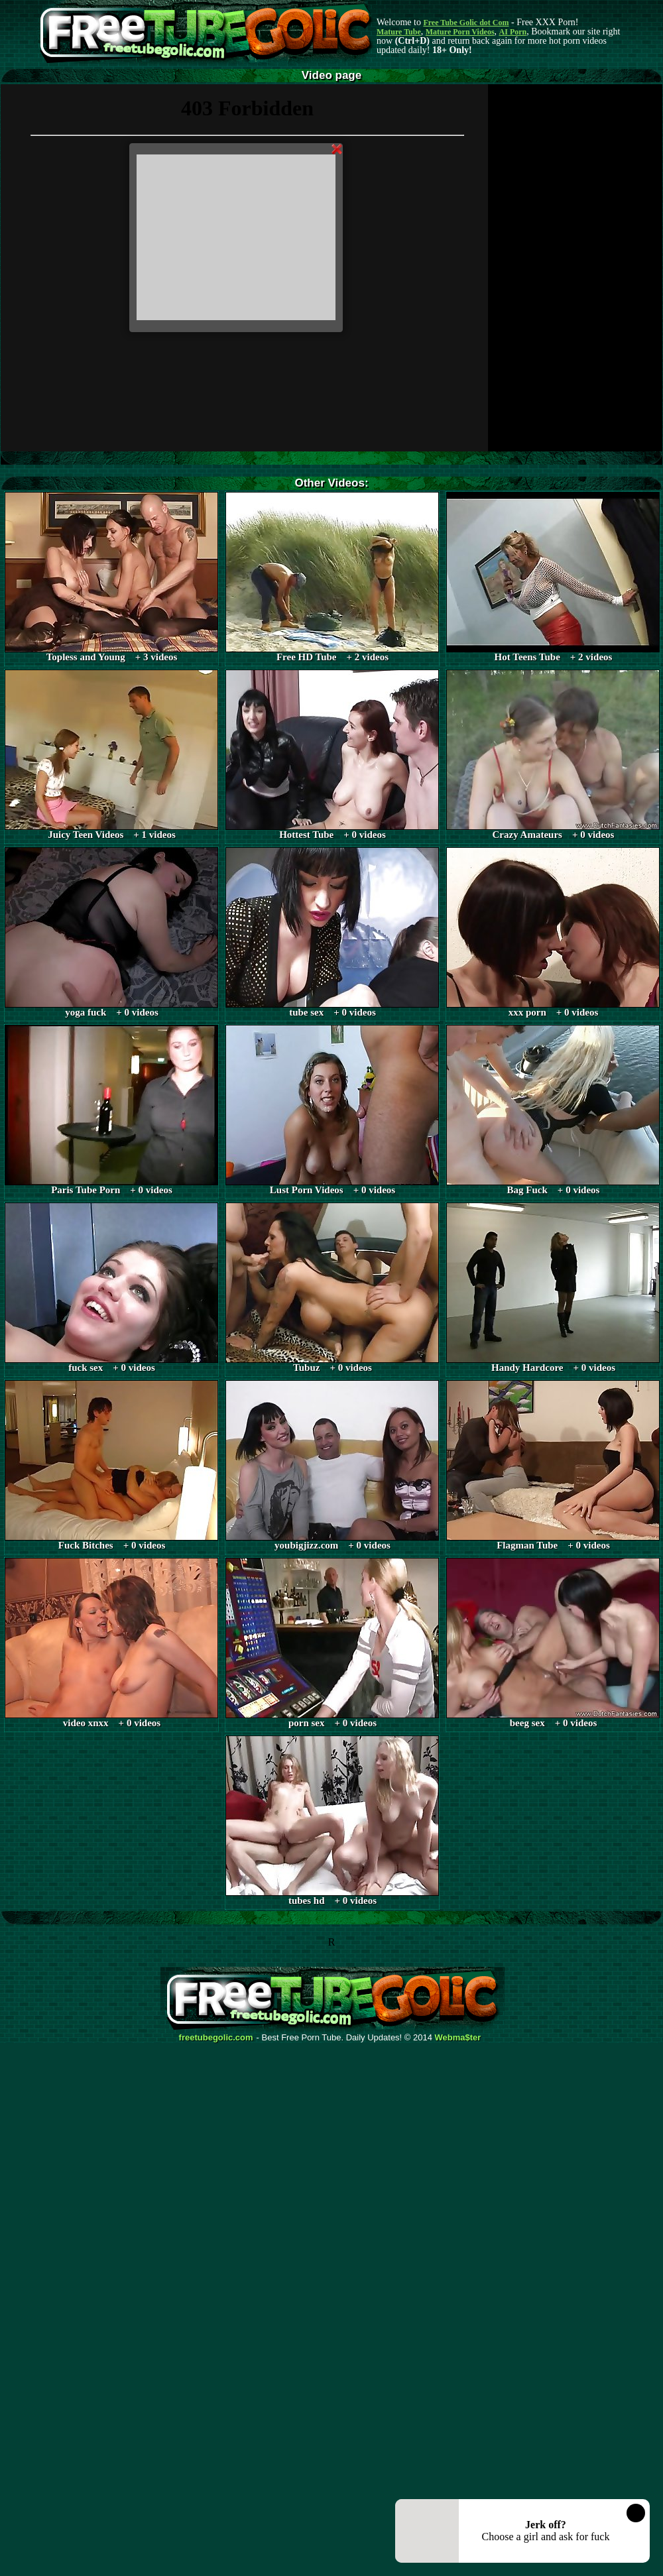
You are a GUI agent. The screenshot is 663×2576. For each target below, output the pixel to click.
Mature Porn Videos (460, 31)
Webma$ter (458, 2037)
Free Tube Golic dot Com (466, 22)
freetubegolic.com (216, 2037)
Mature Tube (399, 31)
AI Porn (513, 31)
